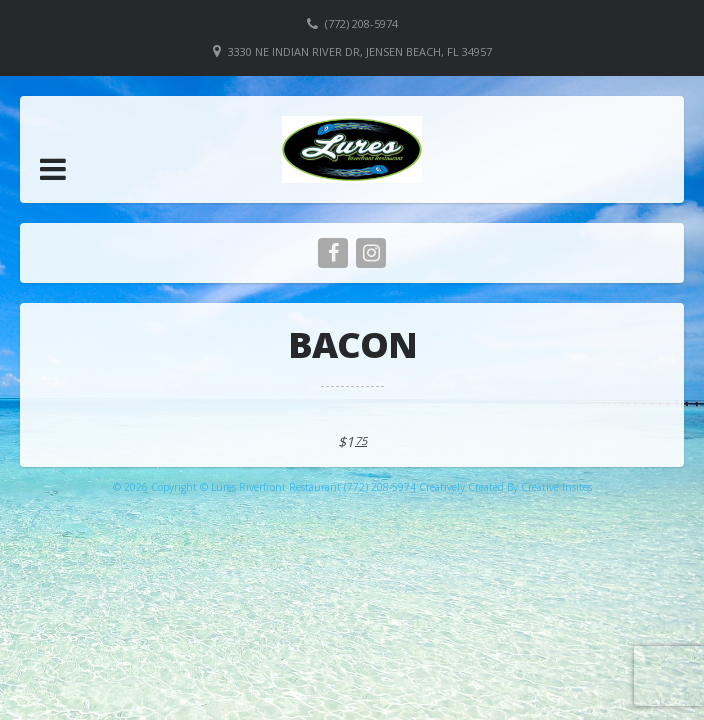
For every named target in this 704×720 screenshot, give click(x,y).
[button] (53, 169)
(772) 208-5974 (361, 23)
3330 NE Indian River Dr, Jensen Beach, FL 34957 (360, 51)
